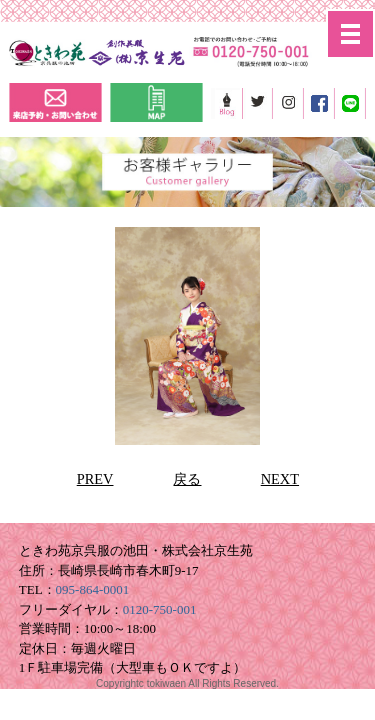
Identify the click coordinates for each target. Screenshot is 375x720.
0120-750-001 (160, 609)
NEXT (280, 479)
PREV (95, 479)
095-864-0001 (93, 589)
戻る (187, 479)
